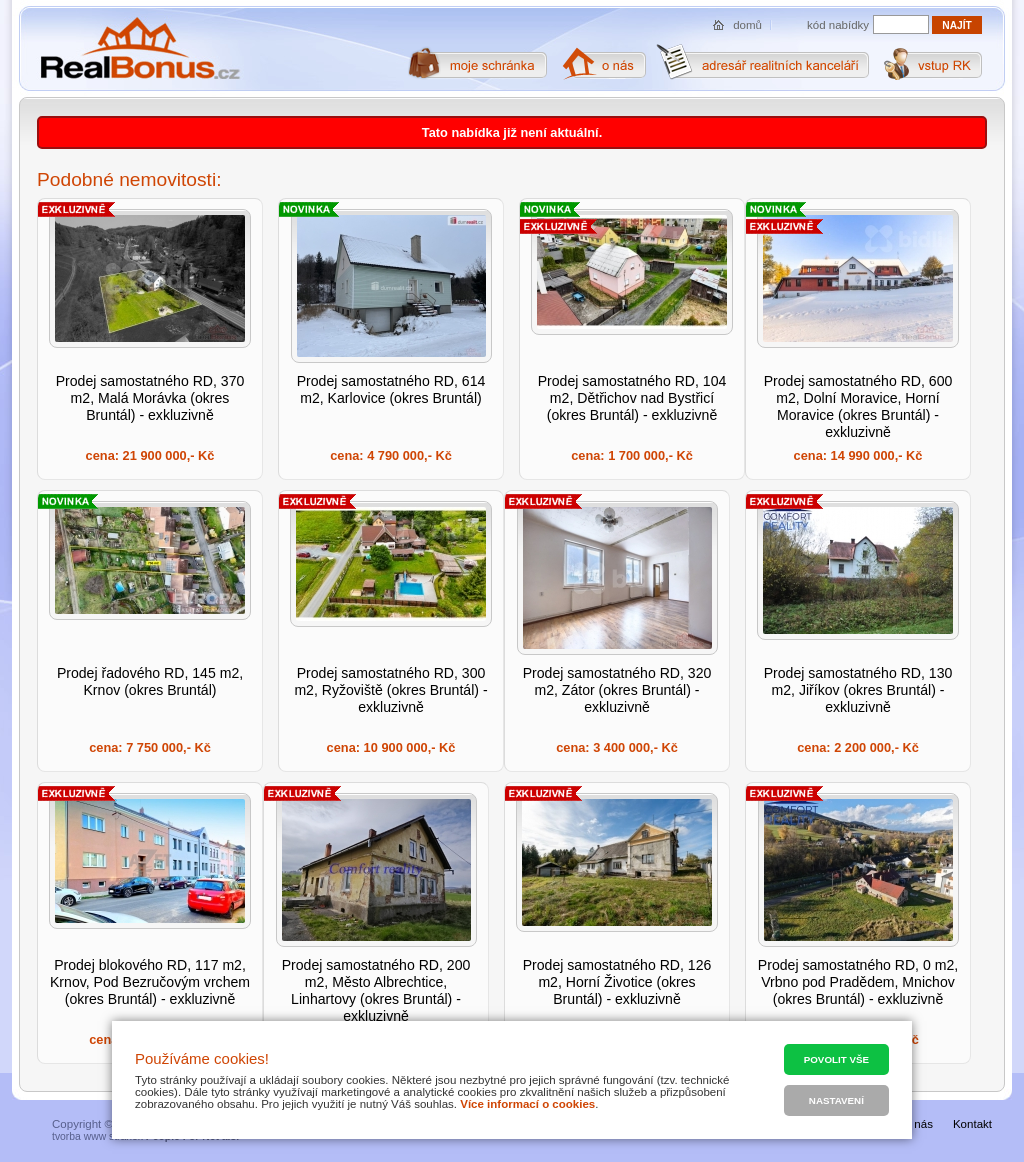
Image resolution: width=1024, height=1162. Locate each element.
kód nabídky (838, 25)
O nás (917, 1124)
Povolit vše (836, 1059)
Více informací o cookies (527, 1104)
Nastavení (836, 1100)
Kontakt (972, 1124)
